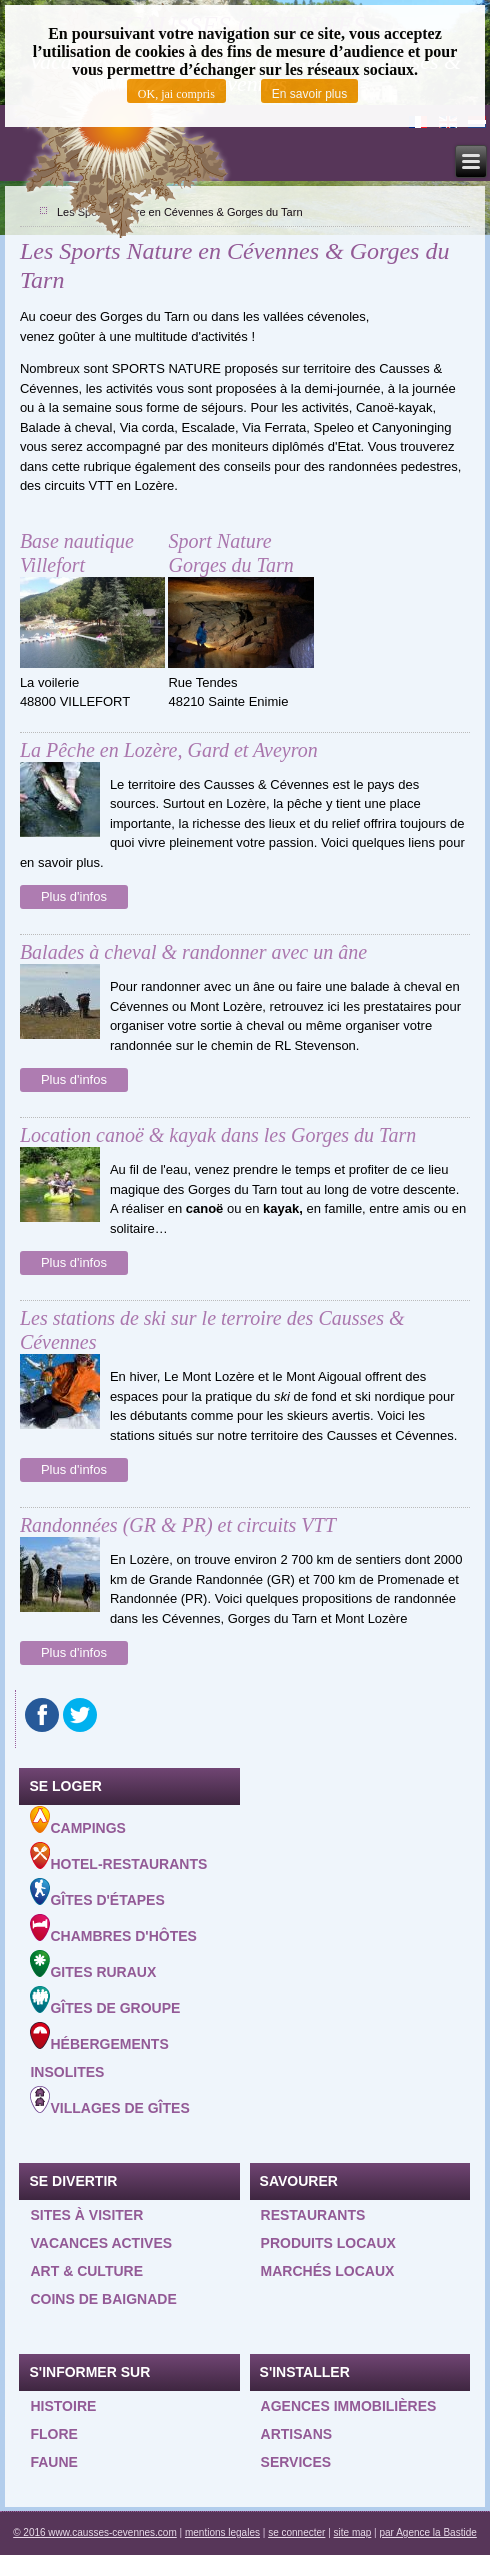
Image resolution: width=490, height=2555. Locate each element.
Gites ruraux (93, 1965)
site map (353, 2532)
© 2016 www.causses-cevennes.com (95, 2532)
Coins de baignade (103, 2299)
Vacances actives (101, 2243)
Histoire (63, 2406)
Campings (77, 1821)
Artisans (297, 2434)
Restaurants (313, 2215)
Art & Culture (86, 2271)
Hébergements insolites (99, 2051)
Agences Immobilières (349, 2406)
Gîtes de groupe (105, 2001)
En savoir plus (309, 94)
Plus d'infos (74, 896)
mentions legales (222, 2532)
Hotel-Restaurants (118, 1857)
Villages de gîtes (109, 2101)
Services (296, 2462)
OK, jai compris (176, 94)
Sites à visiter (86, 2215)
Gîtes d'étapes (97, 1893)
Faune (53, 2462)
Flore (53, 2434)
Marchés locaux (328, 2271)
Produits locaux (328, 2243)
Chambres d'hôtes (113, 1929)
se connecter (296, 2532)
